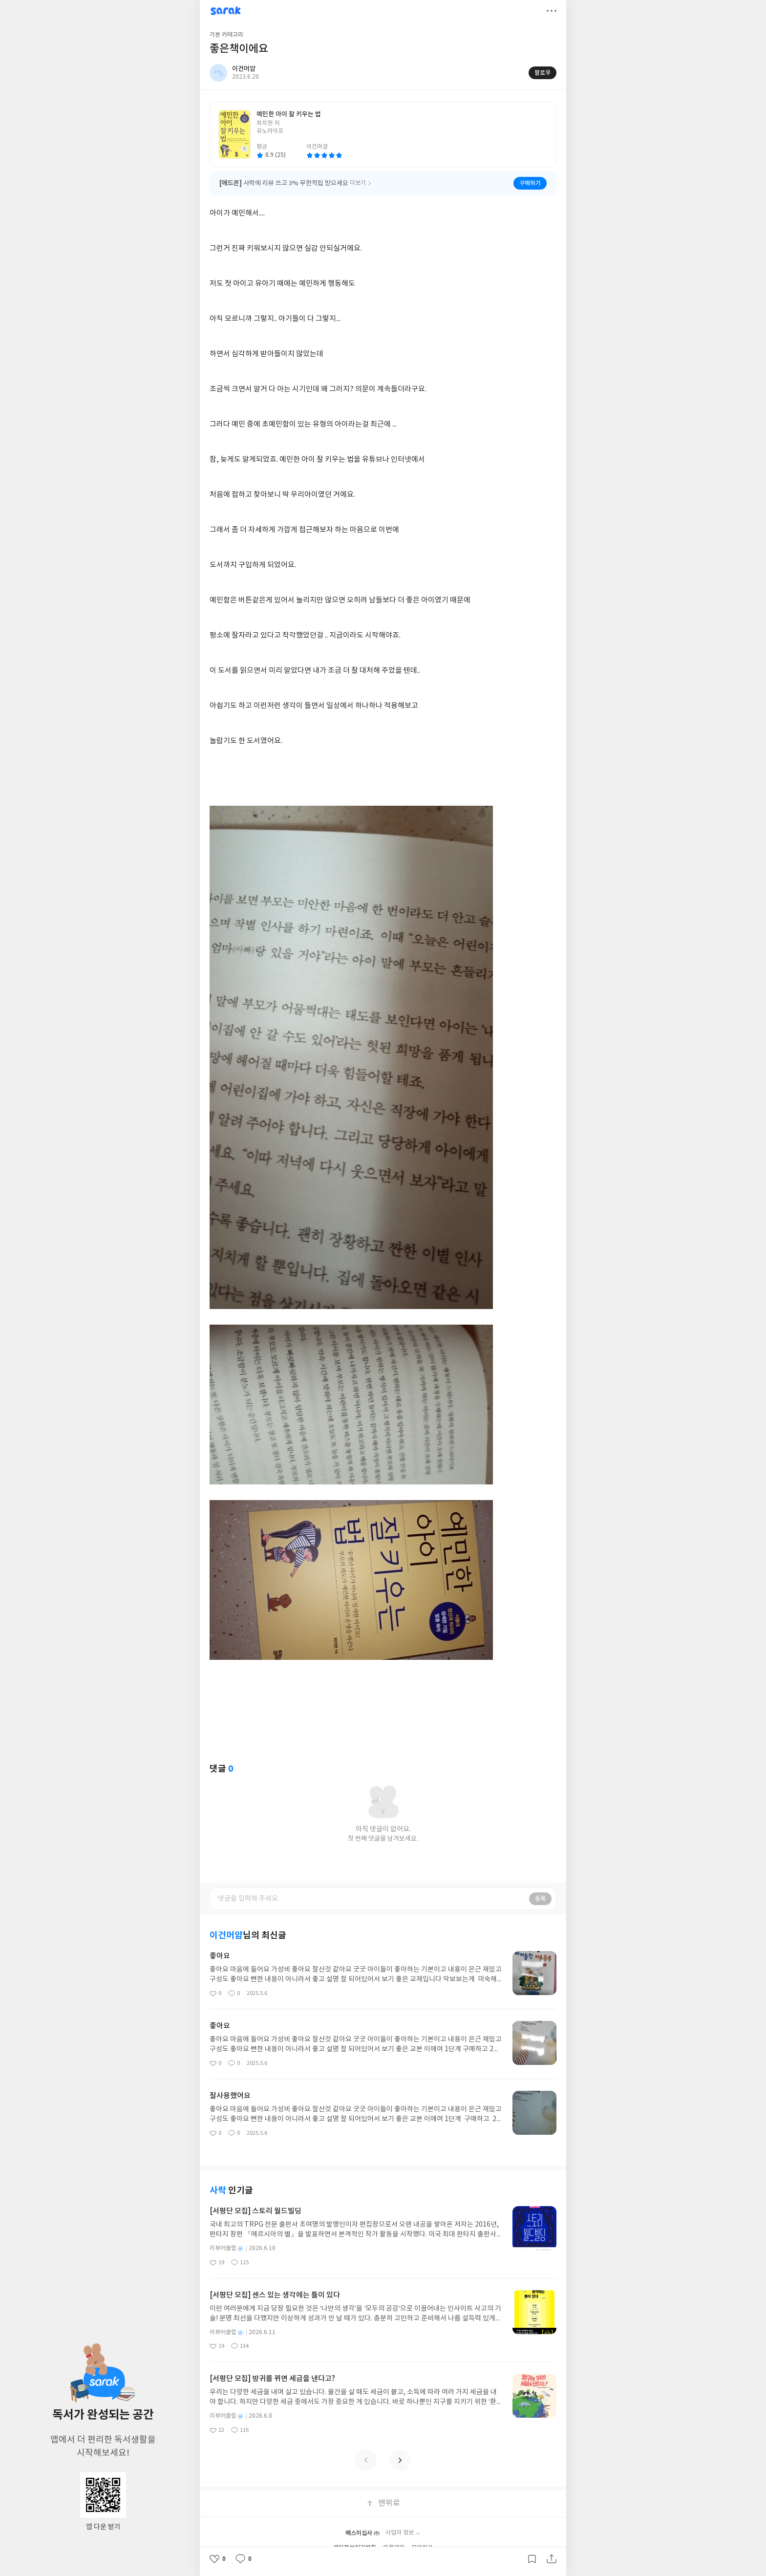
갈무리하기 (532, 2559)
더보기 (551, 11)
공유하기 (551, 2559)
